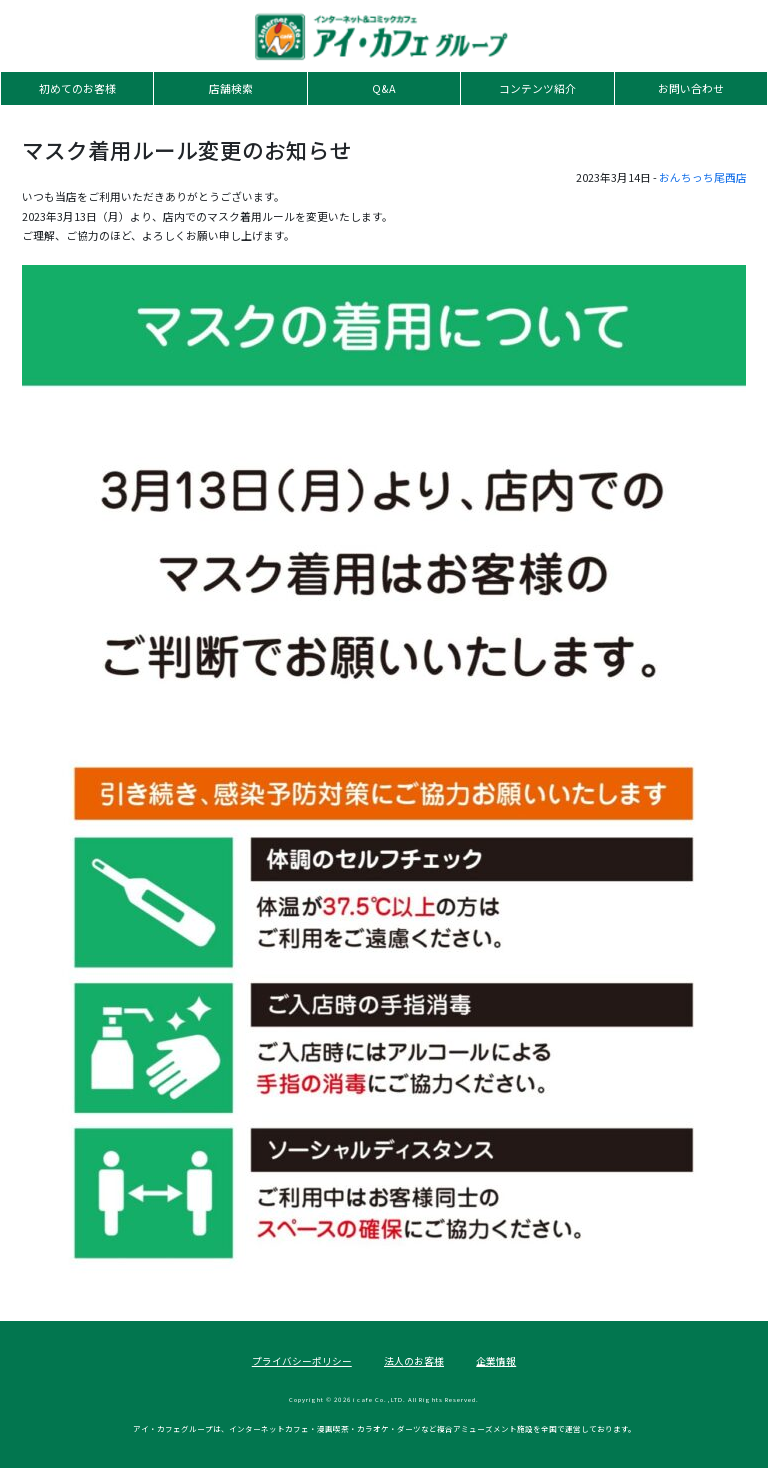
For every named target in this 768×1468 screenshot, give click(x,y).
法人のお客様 (414, 1361)
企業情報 (496, 1361)
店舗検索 (231, 88)
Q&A (384, 88)
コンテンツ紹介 (537, 88)
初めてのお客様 (77, 88)
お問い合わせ (691, 88)
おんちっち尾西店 (703, 177)
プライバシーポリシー (302, 1361)
